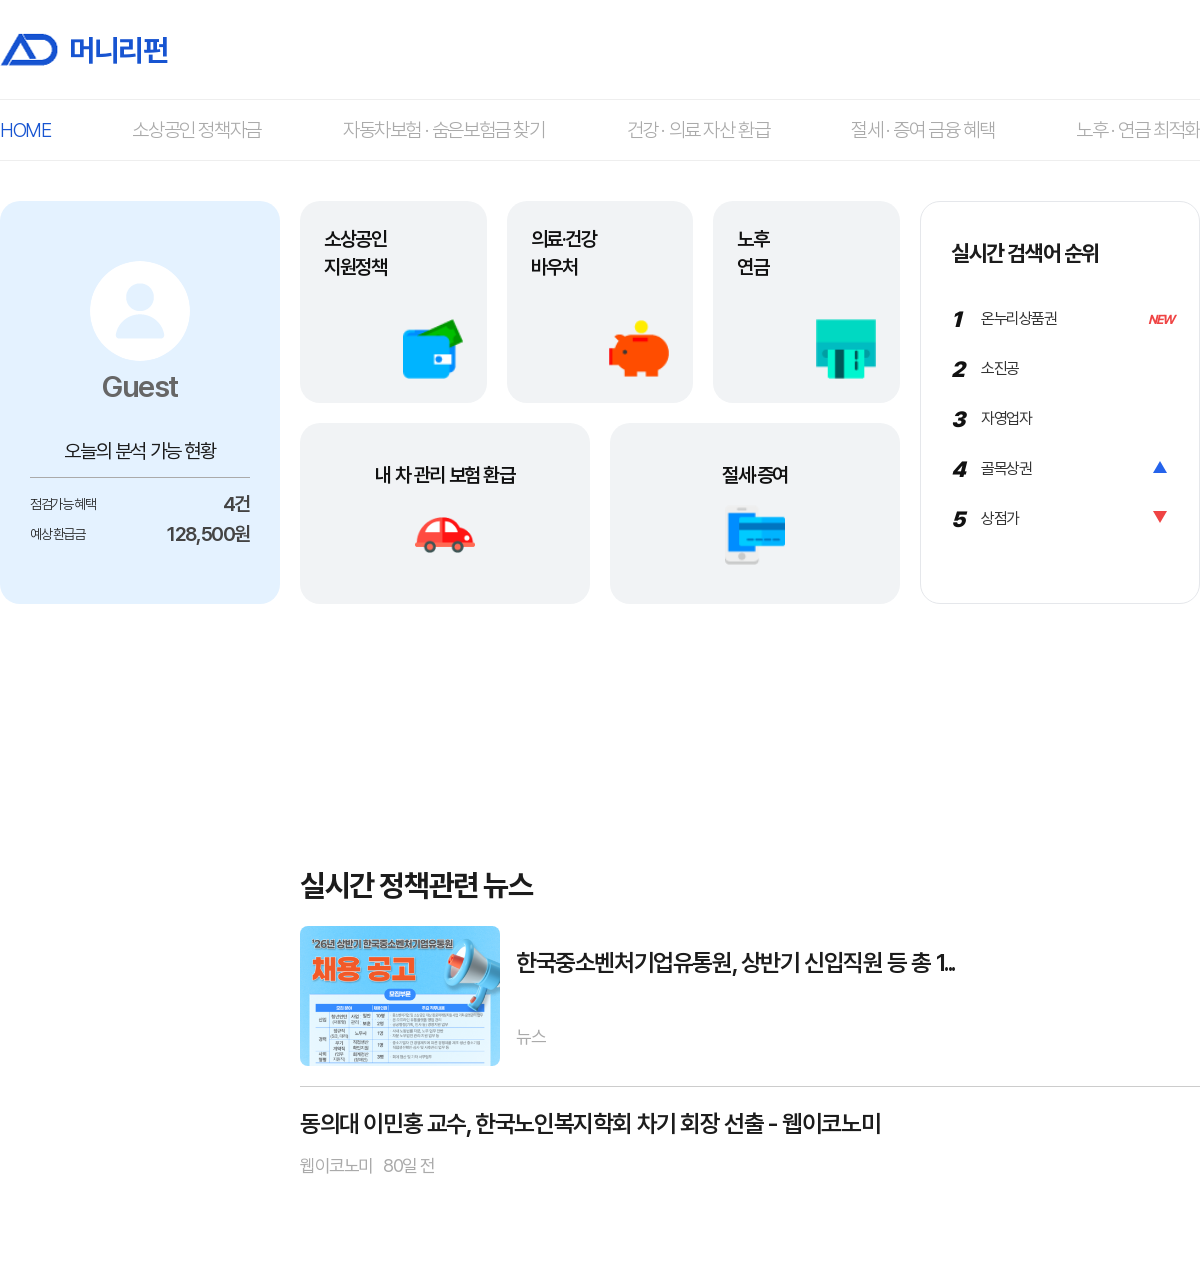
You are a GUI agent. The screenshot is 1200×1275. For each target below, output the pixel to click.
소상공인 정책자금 (196, 130)
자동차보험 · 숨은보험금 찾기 (444, 130)
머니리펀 (83, 49)
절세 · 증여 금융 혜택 (922, 130)
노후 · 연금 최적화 (1138, 130)
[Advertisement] (140, 919)
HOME (25, 130)
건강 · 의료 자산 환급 (698, 130)
